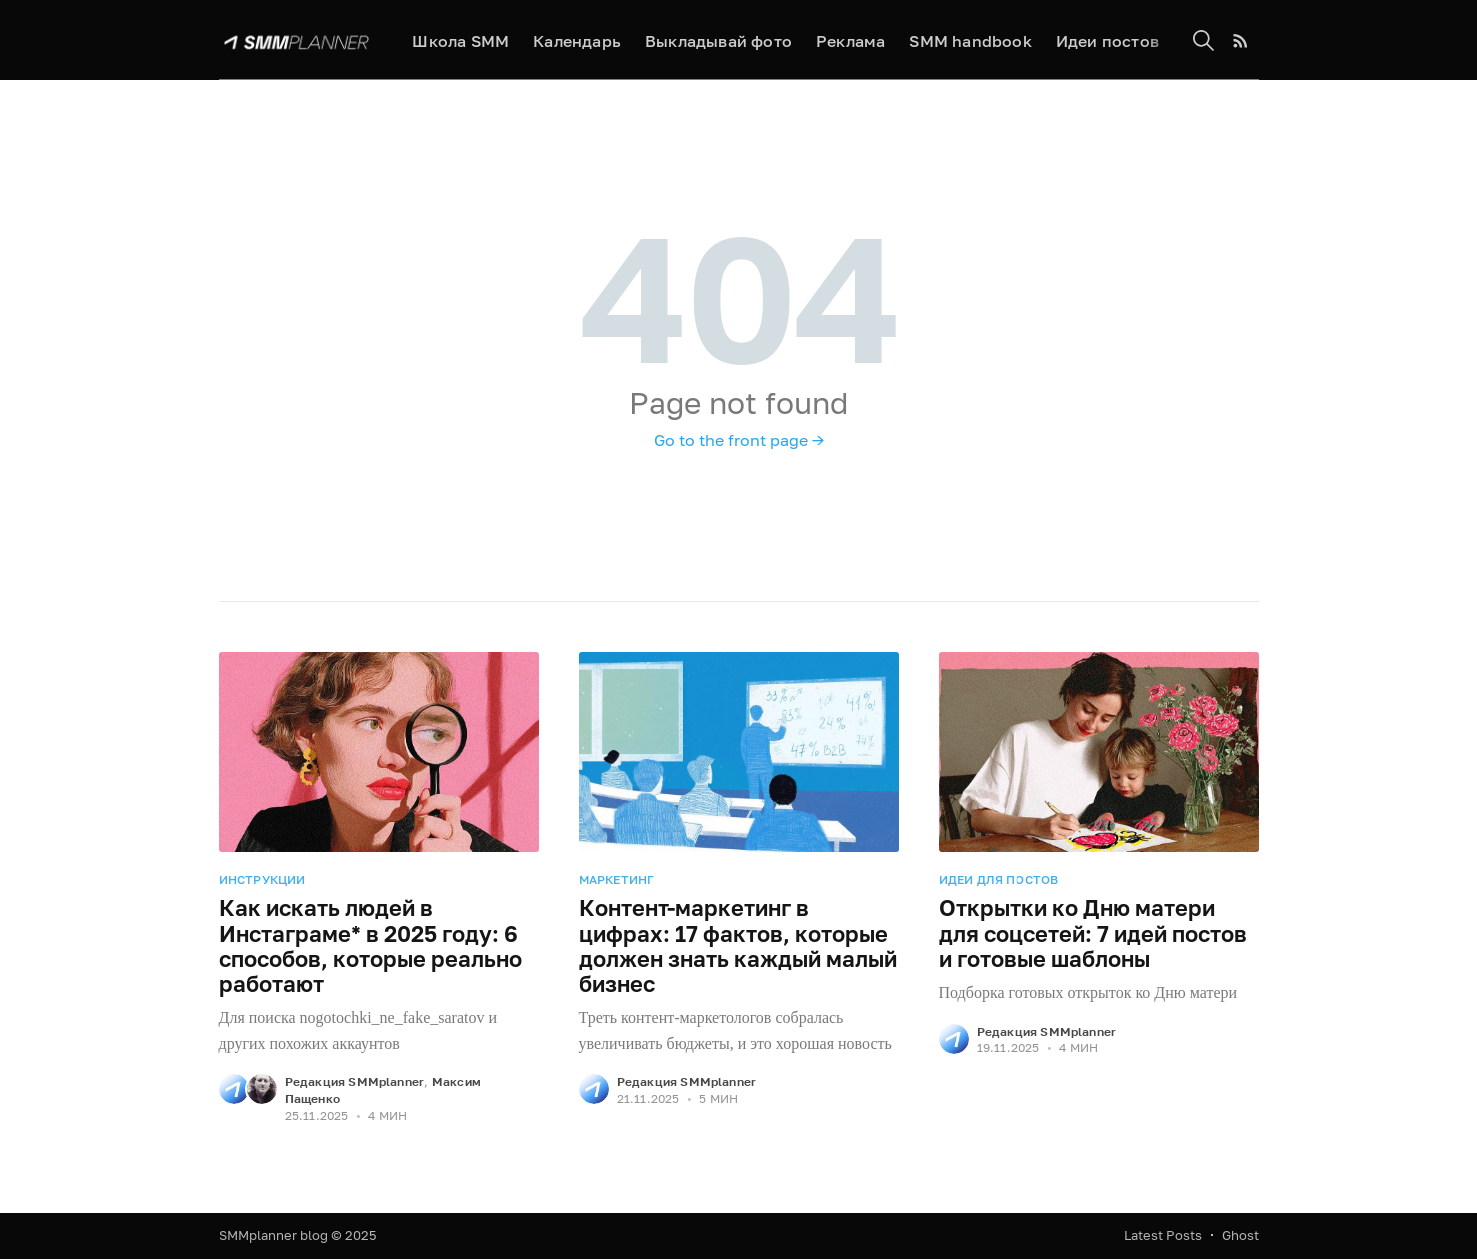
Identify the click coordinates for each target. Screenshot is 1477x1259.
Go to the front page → (739, 440)
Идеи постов (1107, 41)
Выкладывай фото (718, 41)
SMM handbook (970, 41)
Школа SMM (460, 41)
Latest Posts (1163, 1235)
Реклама (850, 41)
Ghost (1240, 1235)
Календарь (577, 41)
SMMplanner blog (273, 1235)
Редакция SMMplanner (355, 1081)
